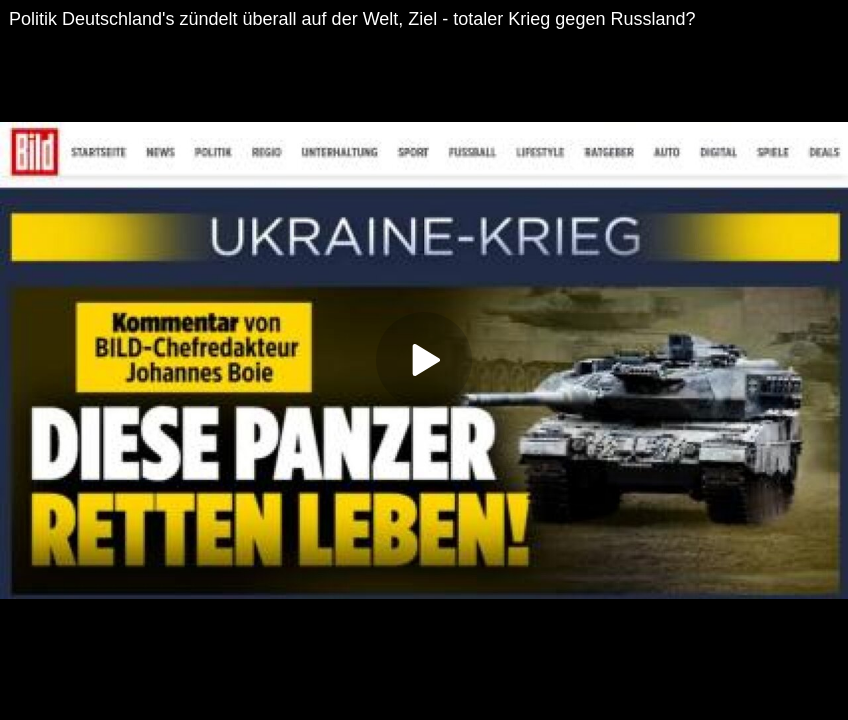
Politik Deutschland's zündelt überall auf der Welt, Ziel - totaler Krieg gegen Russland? (352, 19)
